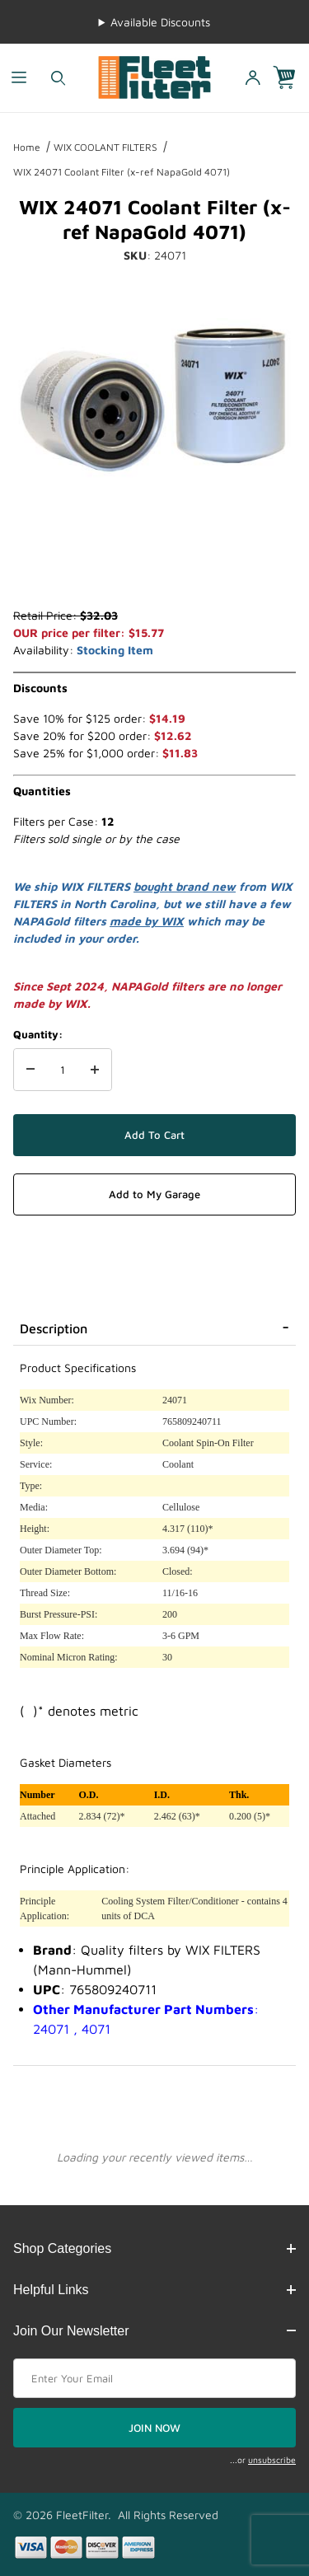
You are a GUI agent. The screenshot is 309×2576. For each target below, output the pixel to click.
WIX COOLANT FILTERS (105, 147)
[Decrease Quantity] (30, 1069)
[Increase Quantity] (94, 1069)
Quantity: (38, 1034)
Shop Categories (154, 2248)
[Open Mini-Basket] (291, 78)
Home (26, 147)
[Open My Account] (252, 78)
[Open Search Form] (58, 78)
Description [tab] (53, 1328)
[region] (154, 567)
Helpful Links (154, 2290)
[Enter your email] (154, 2378)
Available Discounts (160, 22)
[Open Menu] (19, 78)
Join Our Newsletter (154, 2331)
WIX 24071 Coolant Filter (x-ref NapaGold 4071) (121, 172)
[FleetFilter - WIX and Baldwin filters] (154, 76)
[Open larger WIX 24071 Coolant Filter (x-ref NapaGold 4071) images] (154, 400)
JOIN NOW (154, 2427)
